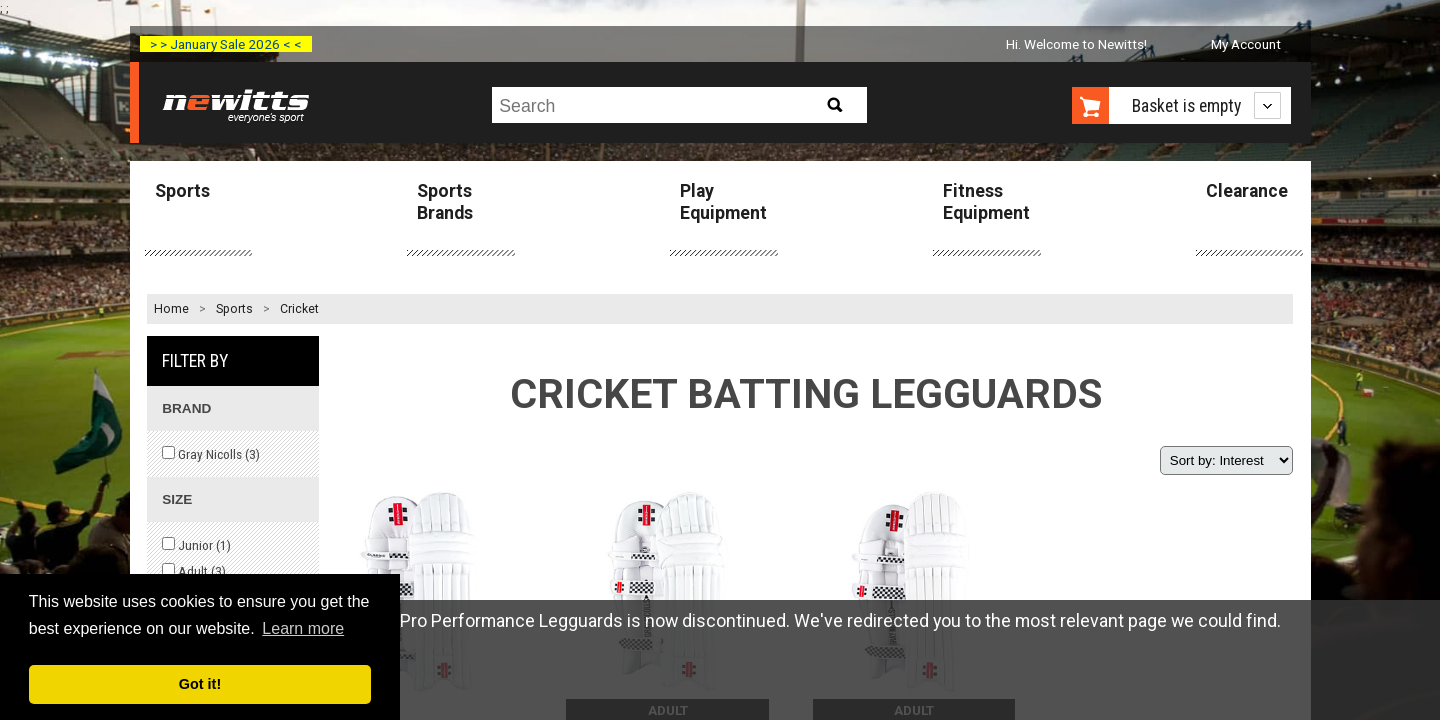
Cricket (299, 309)
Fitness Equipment (986, 201)
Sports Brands (445, 201)
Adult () (194, 571)
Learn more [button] (303, 628)
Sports (182, 191)
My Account (1246, 44)
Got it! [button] (200, 684)
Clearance (1247, 191)
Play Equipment (723, 201)
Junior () (196, 545)
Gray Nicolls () (211, 454)
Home (171, 309)
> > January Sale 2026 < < (226, 44)
